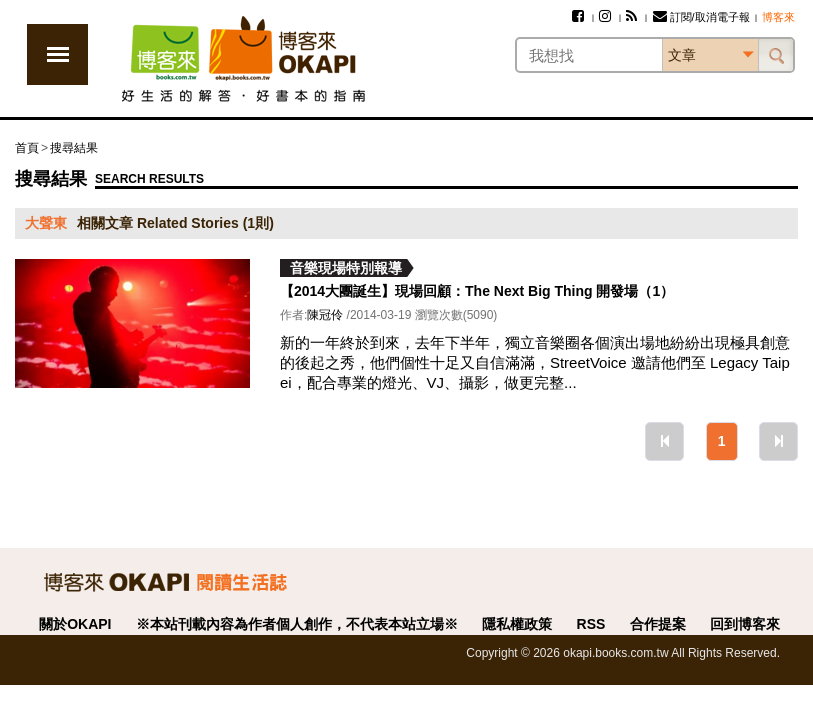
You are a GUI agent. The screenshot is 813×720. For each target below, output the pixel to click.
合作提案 (658, 624)
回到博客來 (745, 624)
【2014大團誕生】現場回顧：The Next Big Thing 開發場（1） (477, 291)
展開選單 (57, 54)
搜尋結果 (74, 148)
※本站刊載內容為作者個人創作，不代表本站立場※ (297, 624)
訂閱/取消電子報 (701, 17)
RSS (591, 624)
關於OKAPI (75, 624)
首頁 (27, 148)
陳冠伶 (325, 315)
